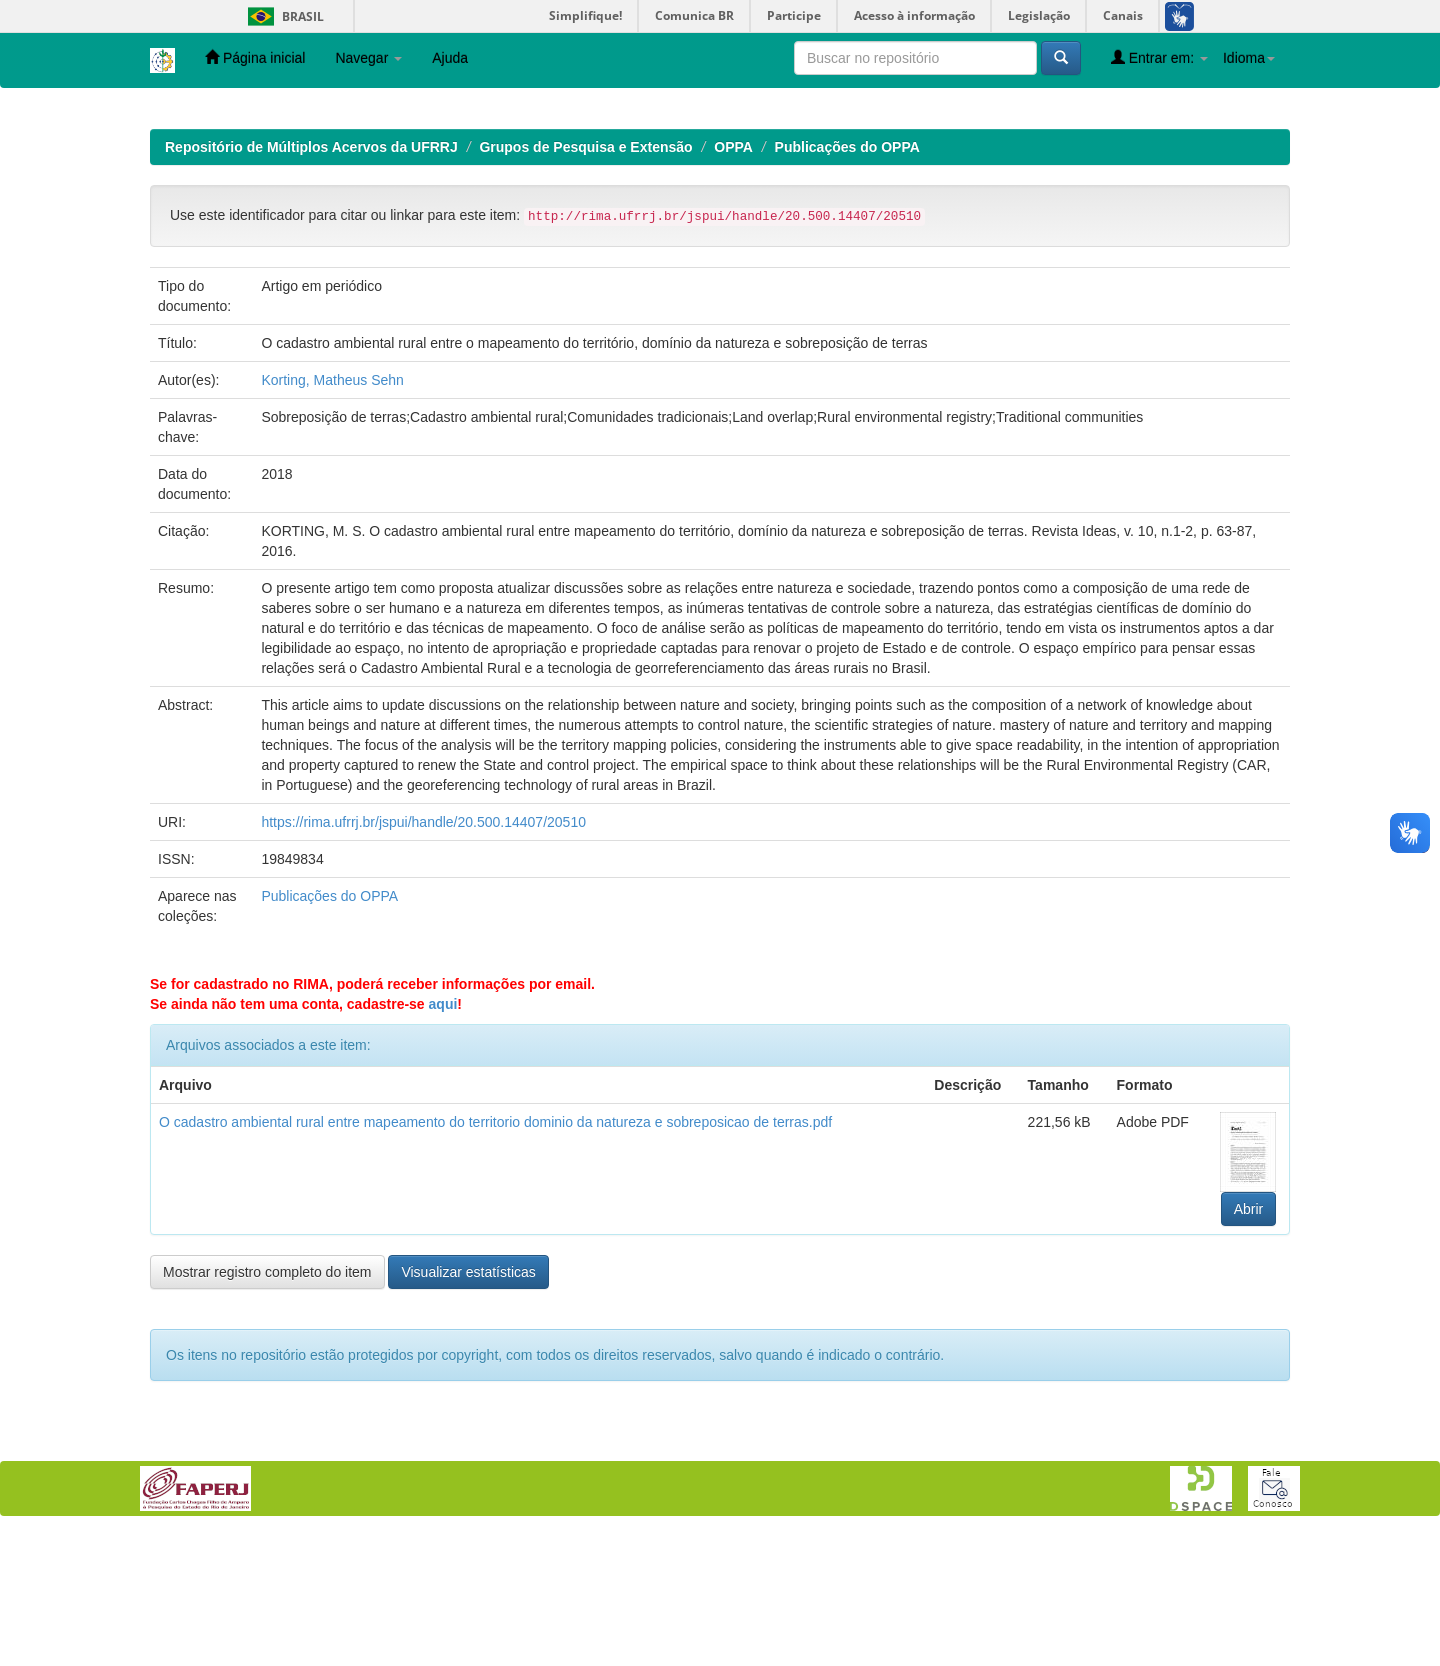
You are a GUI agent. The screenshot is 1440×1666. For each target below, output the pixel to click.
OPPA (733, 277)
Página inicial (255, 57)
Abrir (1249, 1339)
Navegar (368, 58)
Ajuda (450, 58)
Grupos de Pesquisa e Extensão (585, 277)
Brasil (282, 16)
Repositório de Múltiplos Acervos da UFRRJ (311, 277)
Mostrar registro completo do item (267, 1402)
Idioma (1249, 58)
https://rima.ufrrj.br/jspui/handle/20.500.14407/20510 (423, 952)
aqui (443, 1134)
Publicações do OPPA (847, 277)
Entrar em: (1159, 57)
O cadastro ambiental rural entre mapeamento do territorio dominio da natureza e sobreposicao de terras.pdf (495, 1252)
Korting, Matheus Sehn (332, 510)
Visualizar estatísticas (468, 1402)
